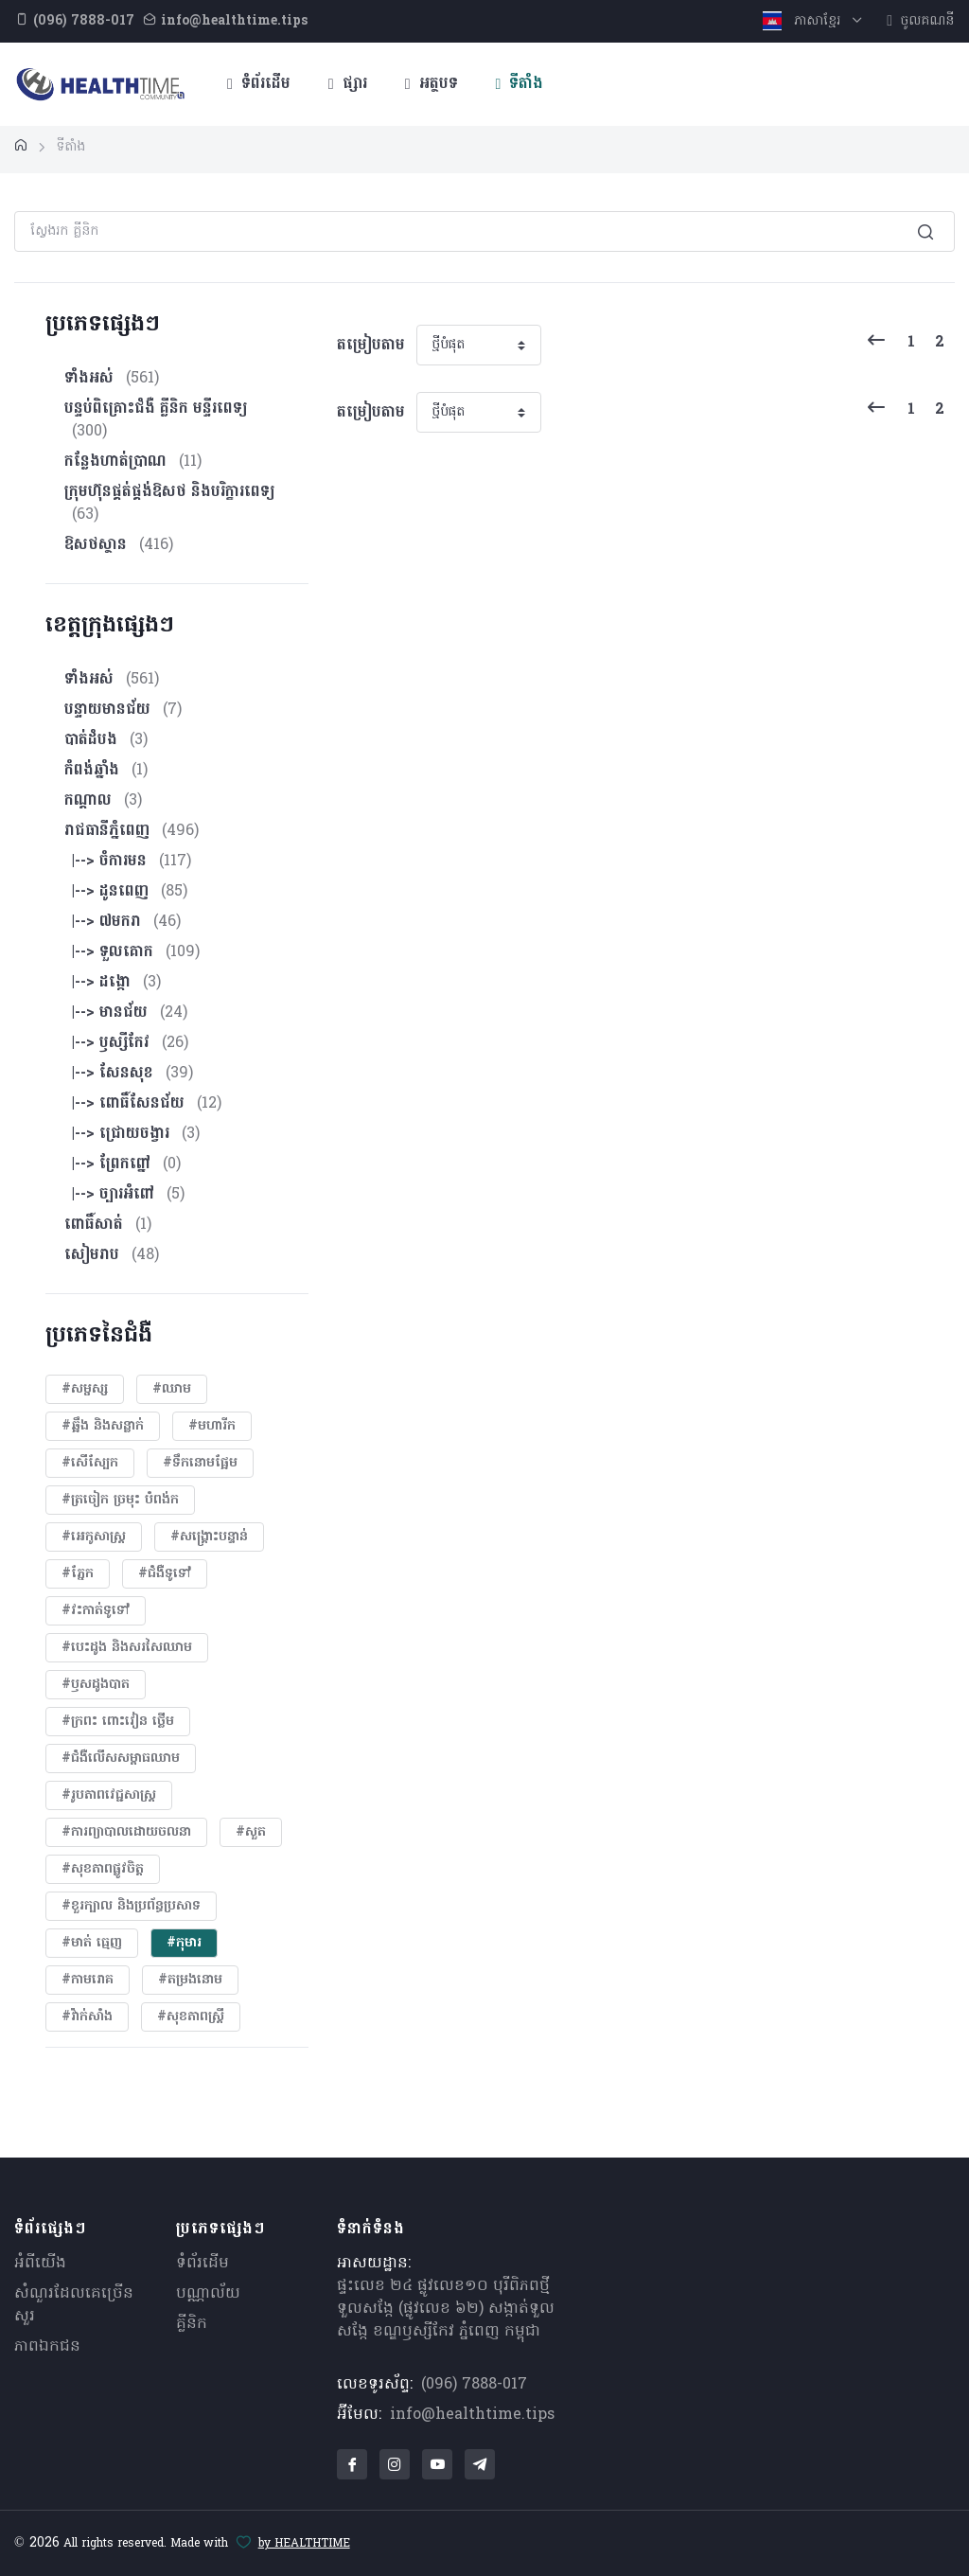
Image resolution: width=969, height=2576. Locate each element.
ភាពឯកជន (47, 2347)
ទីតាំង (520, 84)
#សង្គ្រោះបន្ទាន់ (209, 1537)
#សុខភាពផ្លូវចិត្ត (103, 1869)
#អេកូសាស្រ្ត (94, 1537)
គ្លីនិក (191, 2324)
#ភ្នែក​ (78, 1574)
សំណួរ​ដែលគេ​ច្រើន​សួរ (73, 2305)
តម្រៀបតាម (371, 345)
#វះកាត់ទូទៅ (96, 1611)
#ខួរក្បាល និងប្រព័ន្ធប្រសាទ (131, 1906)
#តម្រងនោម (190, 1980)
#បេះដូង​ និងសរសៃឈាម (127, 1648)
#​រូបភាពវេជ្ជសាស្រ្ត (109, 1795)
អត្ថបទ (431, 84)
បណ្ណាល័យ (208, 2294)
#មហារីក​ (212, 1426)
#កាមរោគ (88, 1980)
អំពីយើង (40, 2263)
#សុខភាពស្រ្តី (190, 2017)
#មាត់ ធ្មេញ (92, 1943)
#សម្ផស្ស (85, 1389)
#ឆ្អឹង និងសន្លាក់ (103, 1426)
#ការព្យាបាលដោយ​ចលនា (126, 1832)
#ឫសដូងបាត (96, 1685)
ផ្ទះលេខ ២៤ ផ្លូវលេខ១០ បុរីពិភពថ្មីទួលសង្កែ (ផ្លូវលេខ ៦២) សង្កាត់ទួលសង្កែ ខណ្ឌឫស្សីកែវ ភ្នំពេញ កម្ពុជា (446, 2309)
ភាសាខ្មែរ (804, 21)
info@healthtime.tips (472, 2415)
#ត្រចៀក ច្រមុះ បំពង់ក (120, 1500)
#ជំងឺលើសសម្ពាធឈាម (121, 1758)
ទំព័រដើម (259, 84)
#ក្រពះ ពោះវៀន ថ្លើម (118, 1722)
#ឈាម (171, 1389)
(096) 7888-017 (474, 2384)
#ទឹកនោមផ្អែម (200, 1463)
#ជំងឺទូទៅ (164, 1574)
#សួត (251, 1832)
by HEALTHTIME (304, 2543)
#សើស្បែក (90, 1463)
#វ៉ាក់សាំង (87, 2017)
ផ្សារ (347, 84)
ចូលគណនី (920, 21)
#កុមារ (184, 1943)
